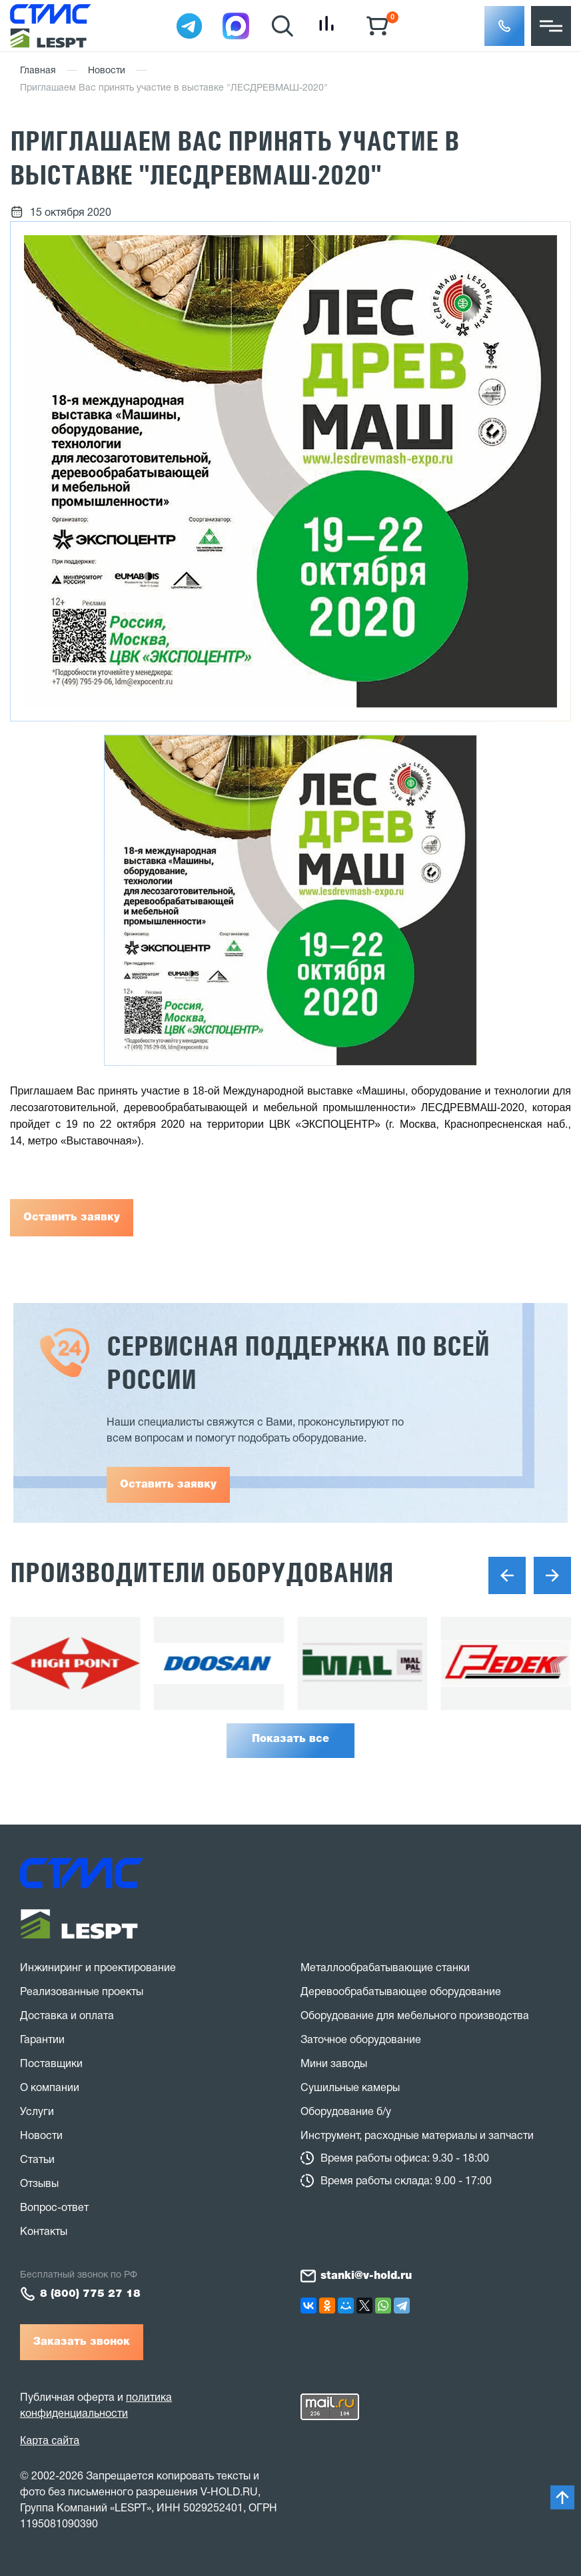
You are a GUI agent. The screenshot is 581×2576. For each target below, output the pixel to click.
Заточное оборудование (360, 2040)
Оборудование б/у (345, 2112)
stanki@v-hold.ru (366, 2276)
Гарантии (42, 2040)
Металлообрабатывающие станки (385, 1968)
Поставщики (51, 2064)
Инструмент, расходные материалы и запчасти (417, 2136)
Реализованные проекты (81, 1992)
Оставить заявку (71, 1217)
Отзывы (39, 2184)
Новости (106, 71)
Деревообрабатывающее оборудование (400, 1992)
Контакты (43, 2232)
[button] (504, 26)
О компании (49, 2088)
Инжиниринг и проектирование (98, 1968)
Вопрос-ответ (54, 2208)
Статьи (37, 2160)
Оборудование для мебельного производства (414, 2016)
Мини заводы (333, 2064)
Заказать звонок (81, 2342)
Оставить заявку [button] (168, 1485)
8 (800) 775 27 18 (90, 2294)
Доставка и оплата (67, 2016)
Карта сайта (49, 2440)
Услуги (37, 2112)
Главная (38, 71)
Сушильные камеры (350, 2088)
